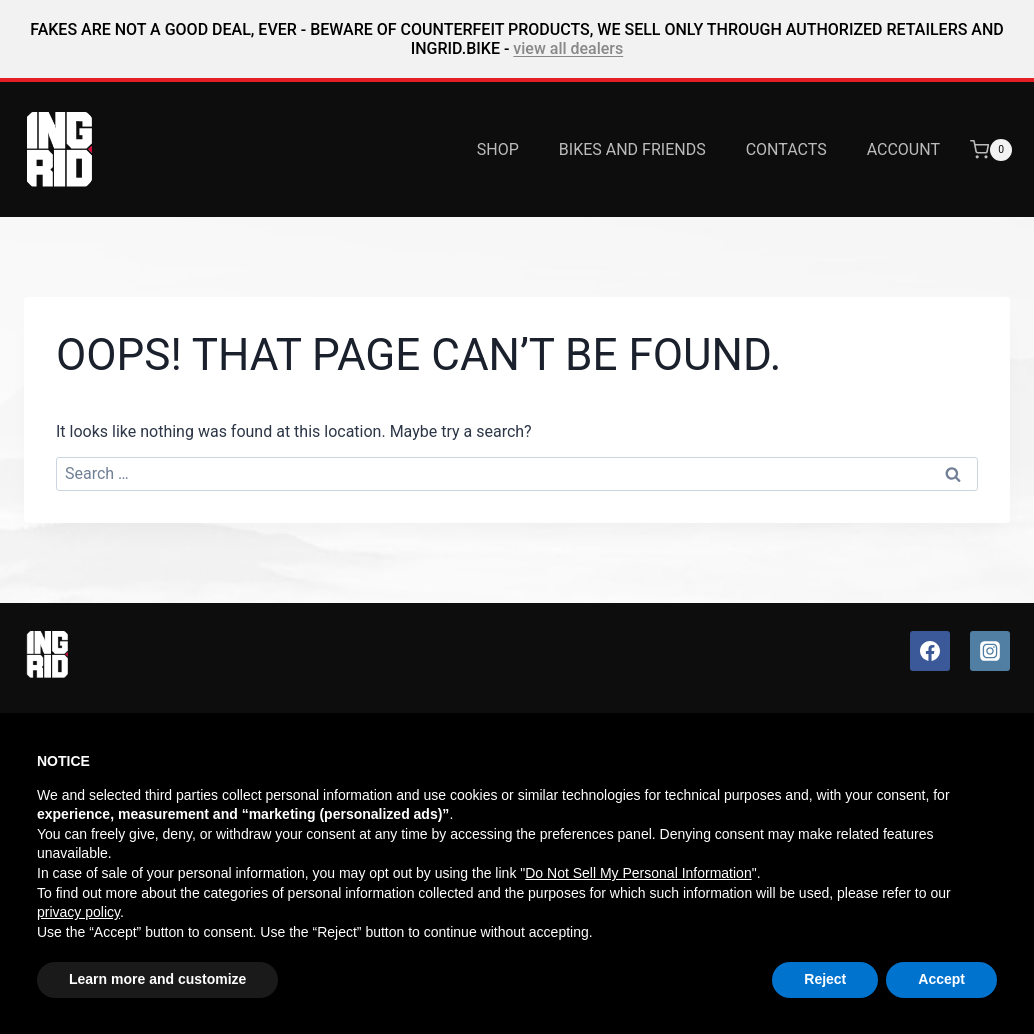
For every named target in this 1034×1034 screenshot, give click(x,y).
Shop (498, 149)
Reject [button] (825, 979)
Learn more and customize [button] (157, 979)
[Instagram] (990, 651)
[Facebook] (930, 651)
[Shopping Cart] (1002, 150)
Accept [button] (941, 979)
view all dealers (568, 48)
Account (903, 149)
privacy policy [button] (78, 912)
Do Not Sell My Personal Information (638, 873)
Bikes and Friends (632, 149)
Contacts (786, 149)
